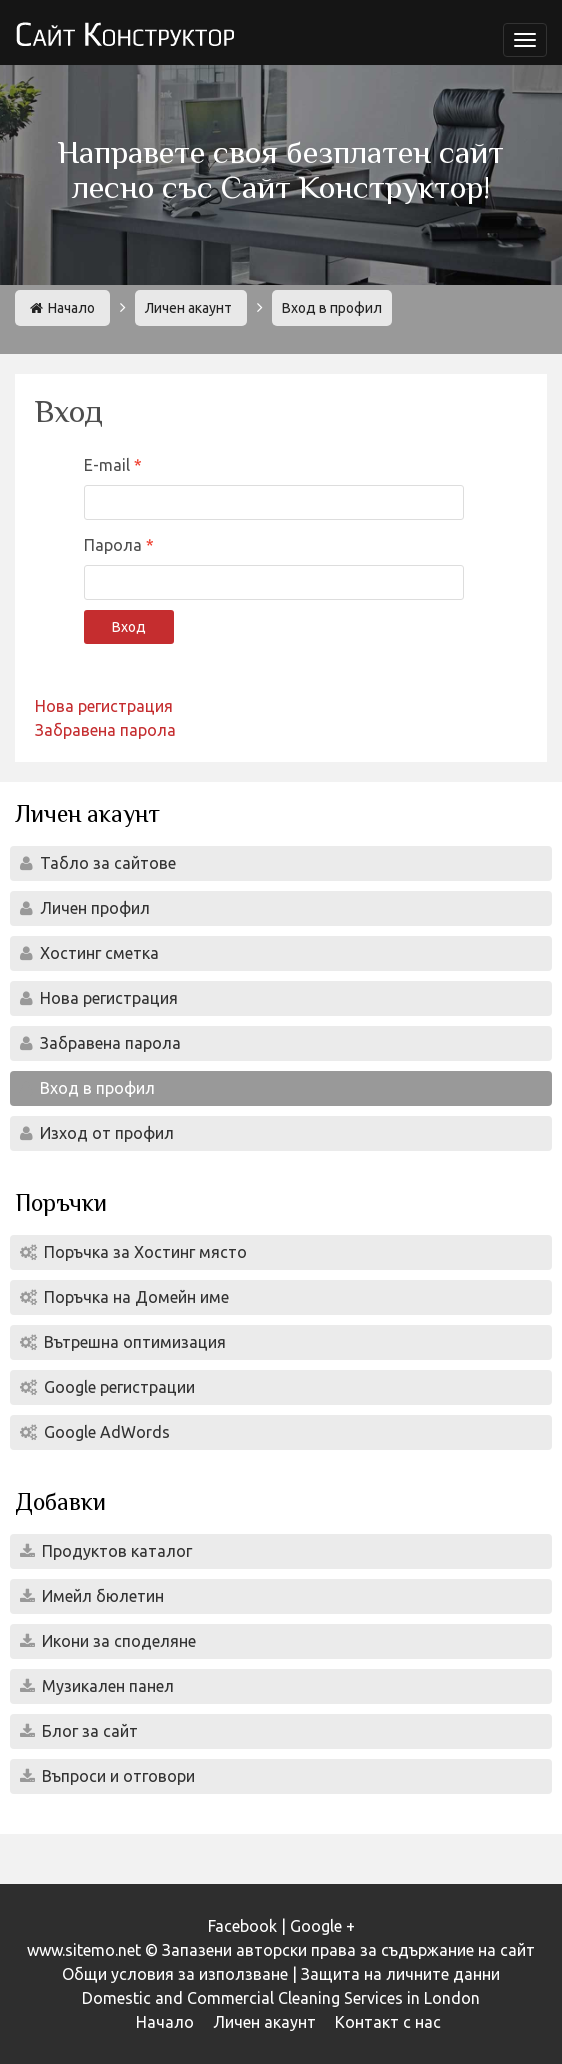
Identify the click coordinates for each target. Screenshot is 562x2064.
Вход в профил (95, 1088)
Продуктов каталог (115, 1551)
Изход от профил (105, 1133)
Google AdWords (105, 1432)
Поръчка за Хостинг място (143, 1252)
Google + (322, 1926)
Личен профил (93, 908)
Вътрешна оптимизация (133, 1342)
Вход (129, 627)
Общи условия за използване (175, 1974)
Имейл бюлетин (101, 1596)
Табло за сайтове (106, 863)
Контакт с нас (388, 2022)
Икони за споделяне (117, 1641)
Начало (62, 308)
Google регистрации (117, 1387)
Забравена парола (105, 730)
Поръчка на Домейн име (134, 1297)
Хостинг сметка (97, 953)
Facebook (242, 1926)
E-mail (109, 465)
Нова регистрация (104, 706)
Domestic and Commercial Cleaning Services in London (281, 1998)
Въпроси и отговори (116, 1776)
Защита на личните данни (400, 1974)
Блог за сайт (88, 1731)
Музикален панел (106, 1686)
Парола (115, 545)
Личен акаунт (188, 308)
